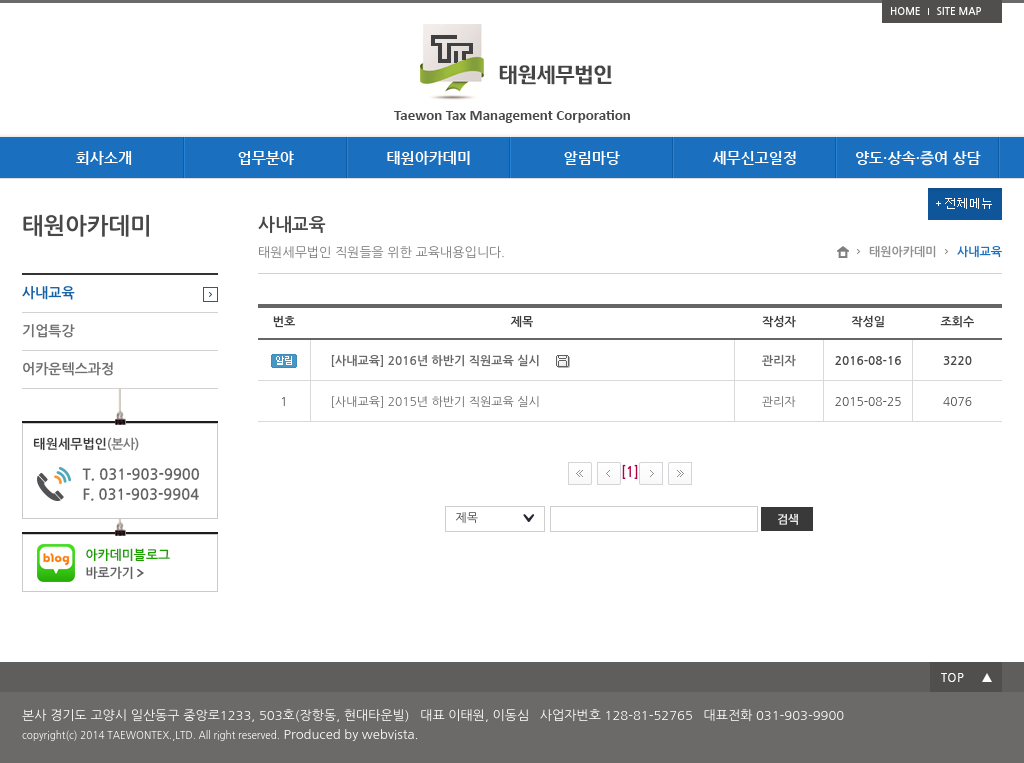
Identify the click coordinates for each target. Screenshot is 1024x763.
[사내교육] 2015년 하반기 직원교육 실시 (435, 402)
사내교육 (48, 293)
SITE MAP (959, 11)
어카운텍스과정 (68, 369)
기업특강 (48, 331)
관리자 (779, 402)
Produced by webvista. (351, 734)
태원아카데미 (903, 252)
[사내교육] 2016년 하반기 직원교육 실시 (435, 361)
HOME (905, 11)
